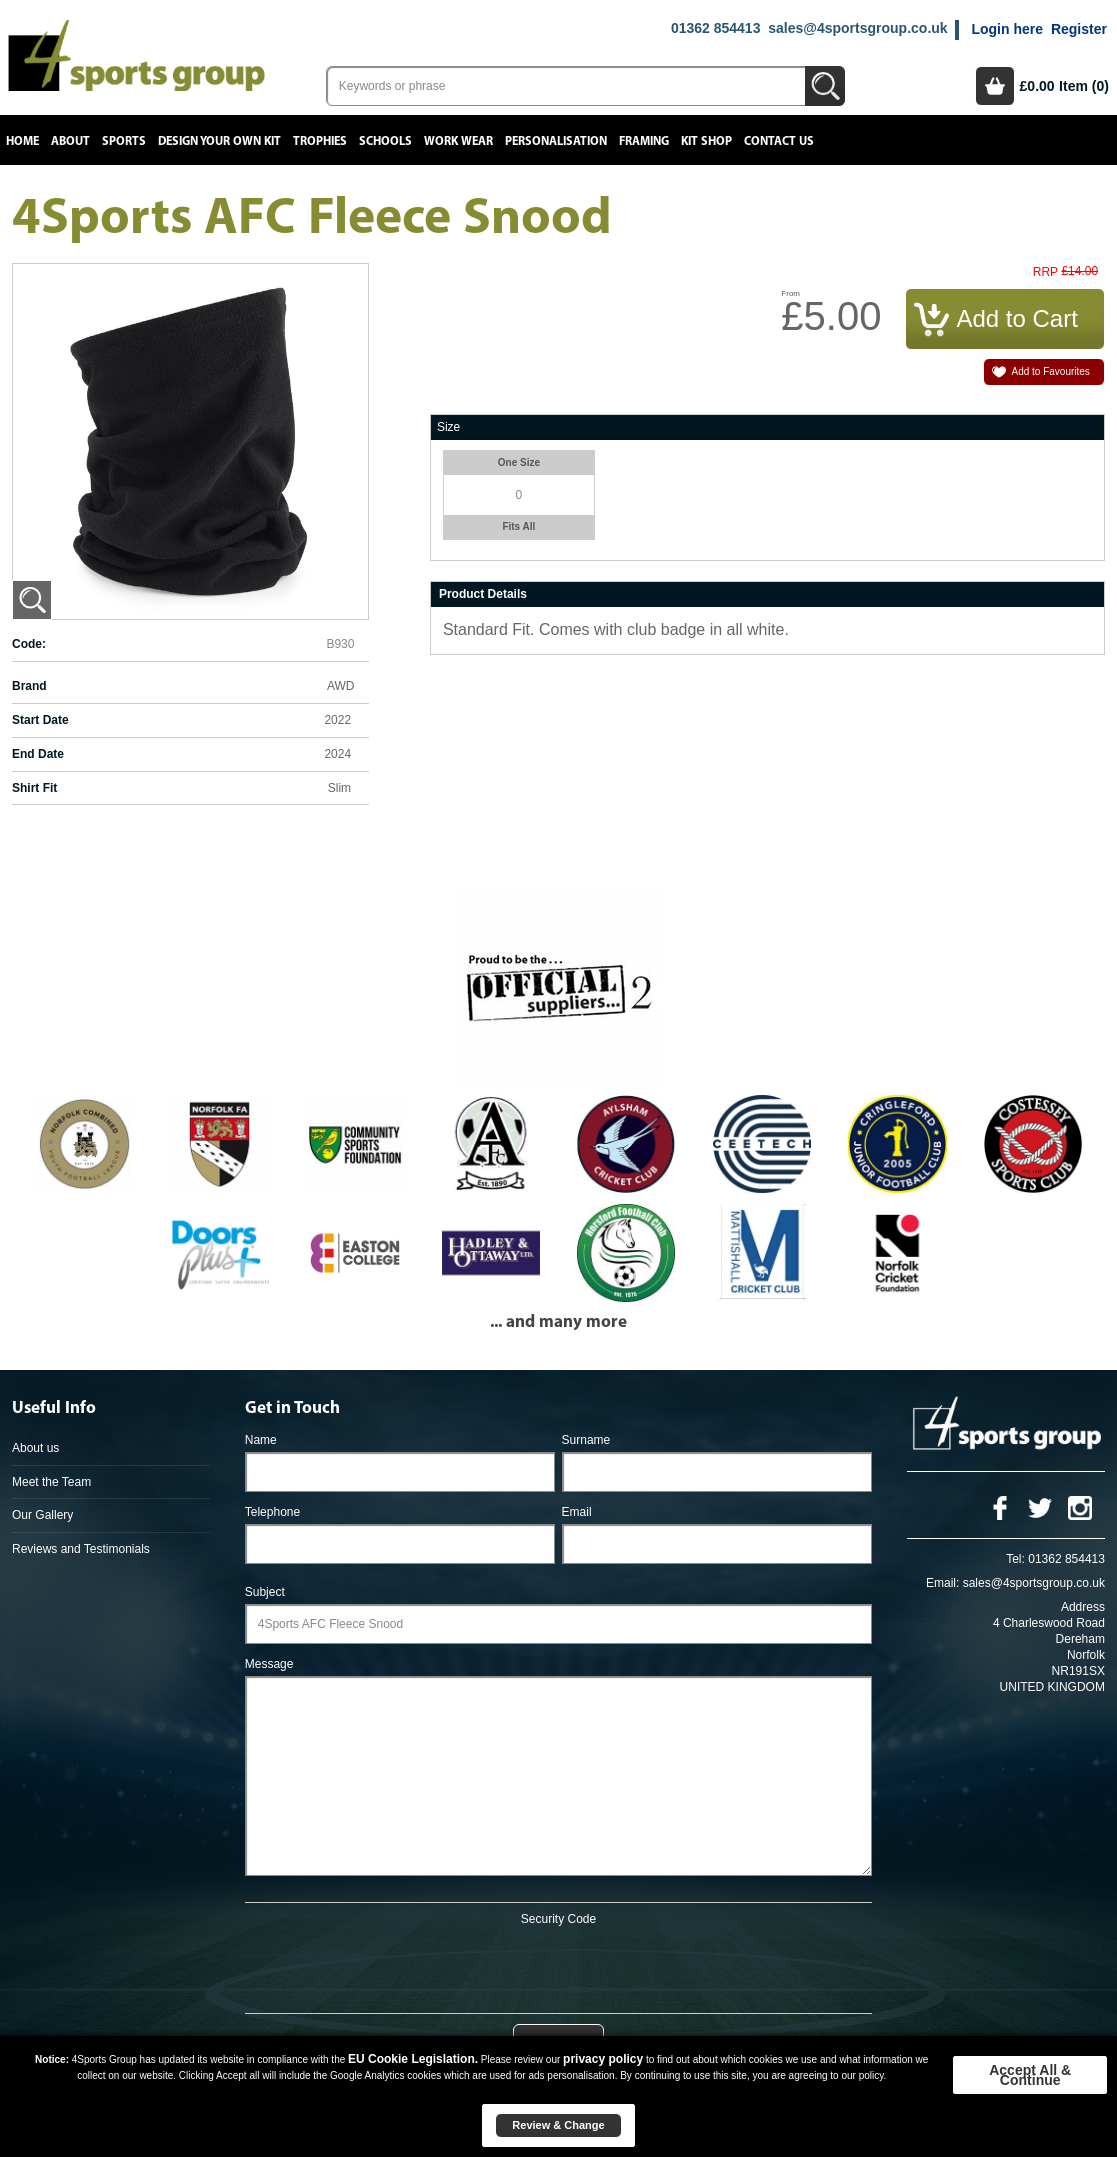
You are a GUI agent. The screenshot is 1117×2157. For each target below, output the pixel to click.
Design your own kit (219, 141)
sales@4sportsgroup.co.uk (857, 28)
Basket (995, 86)
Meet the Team (51, 1482)
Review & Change (558, 2125)
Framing (644, 141)
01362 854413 (716, 28)
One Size (519, 462)
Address (1083, 1607)
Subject (265, 1592)
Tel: (1015, 1559)
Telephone (272, 1512)
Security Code (558, 1919)
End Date (38, 754)
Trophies (320, 141)
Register (1079, 29)
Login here (1007, 29)
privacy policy (603, 2059)
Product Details (483, 594)
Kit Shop (706, 141)
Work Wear (458, 141)
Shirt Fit (34, 788)
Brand (29, 686)
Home (22, 141)
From (790, 293)
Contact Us (779, 141)
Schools (385, 141)
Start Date (40, 720)
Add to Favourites (1051, 371)
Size (448, 427)
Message (269, 1664)
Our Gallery (42, 1515)
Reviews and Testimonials (81, 1549)
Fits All (518, 526)
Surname (586, 1440)
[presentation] (558, 1966)
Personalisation (556, 141)
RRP (1045, 272)
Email (577, 1512)
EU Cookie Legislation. (413, 2059)
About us (35, 1448)
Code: (29, 644)
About (70, 141)
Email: (942, 1583)
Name (261, 1440)
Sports (124, 141)
